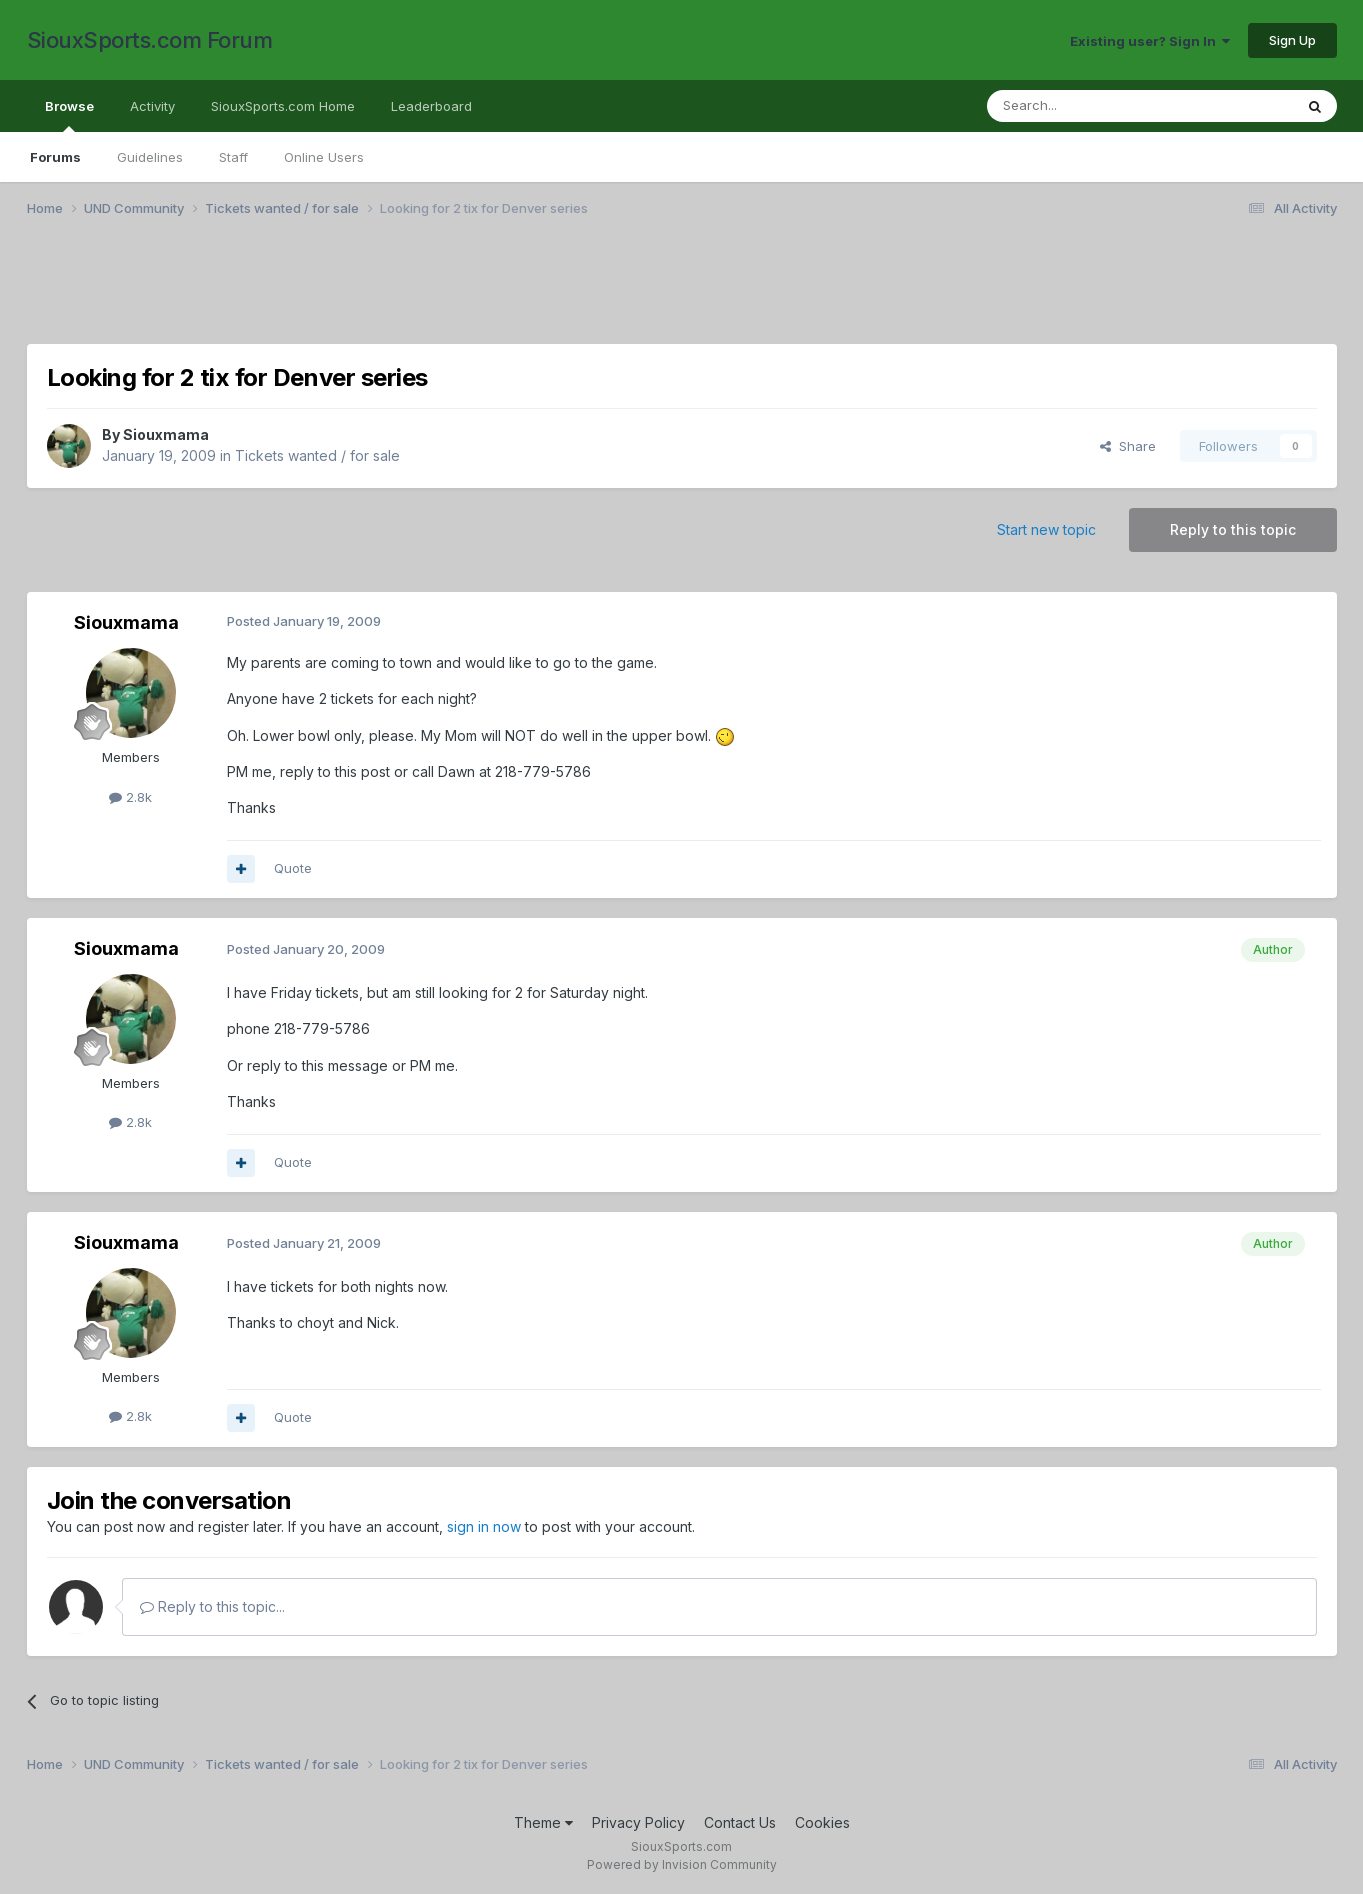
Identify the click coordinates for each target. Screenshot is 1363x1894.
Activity (152, 106)
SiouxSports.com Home (283, 106)
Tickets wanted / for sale (317, 455)
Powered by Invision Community (682, 1864)
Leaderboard (431, 106)
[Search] (1089, 106)
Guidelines (150, 157)
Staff (233, 157)
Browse (69, 115)
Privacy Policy (638, 1822)
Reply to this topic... (212, 1606)
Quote (293, 868)
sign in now (484, 1526)
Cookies (822, 1822)
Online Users (324, 157)
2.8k (130, 797)
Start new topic (1046, 529)
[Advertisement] (627, 293)
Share (1128, 446)
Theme (543, 1822)
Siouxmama (166, 434)
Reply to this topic (1233, 529)
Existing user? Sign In (1150, 41)
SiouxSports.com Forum (150, 40)
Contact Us (740, 1822)
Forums (55, 157)
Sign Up (1292, 40)
